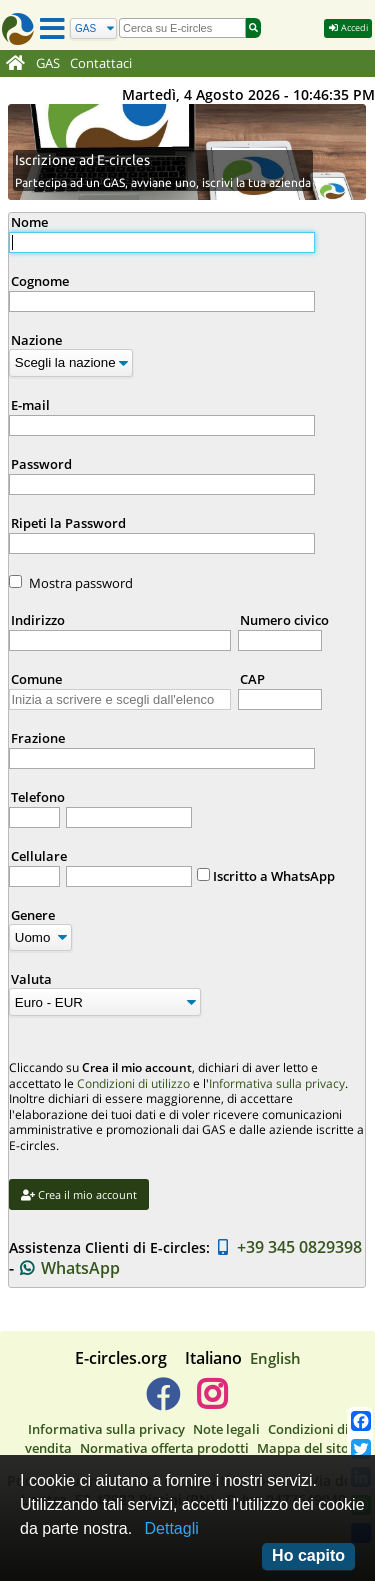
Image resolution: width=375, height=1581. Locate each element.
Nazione (36, 340)
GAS (48, 63)
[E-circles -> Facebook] (162, 1402)
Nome (29, 222)
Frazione (38, 738)
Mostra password (81, 583)
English (275, 1358)
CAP (252, 679)
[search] (182, 28)
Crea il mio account (79, 1194)
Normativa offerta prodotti (164, 1448)
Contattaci (101, 63)
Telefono (38, 797)
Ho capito (308, 1555)
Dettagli (172, 1528)
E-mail (30, 405)
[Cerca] (93, 28)
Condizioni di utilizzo (133, 1083)
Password (41, 464)
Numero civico (284, 620)
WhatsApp (69, 1268)
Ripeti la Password (68, 523)
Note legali (226, 1429)
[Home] (15, 64)
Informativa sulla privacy (277, 1083)
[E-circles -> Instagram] (212, 1402)
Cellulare (39, 856)
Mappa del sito (303, 1448)
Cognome (40, 281)
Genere (33, 915)
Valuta (31, 979)
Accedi (348, 27)
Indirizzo (38, 620)
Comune (36, 679)
